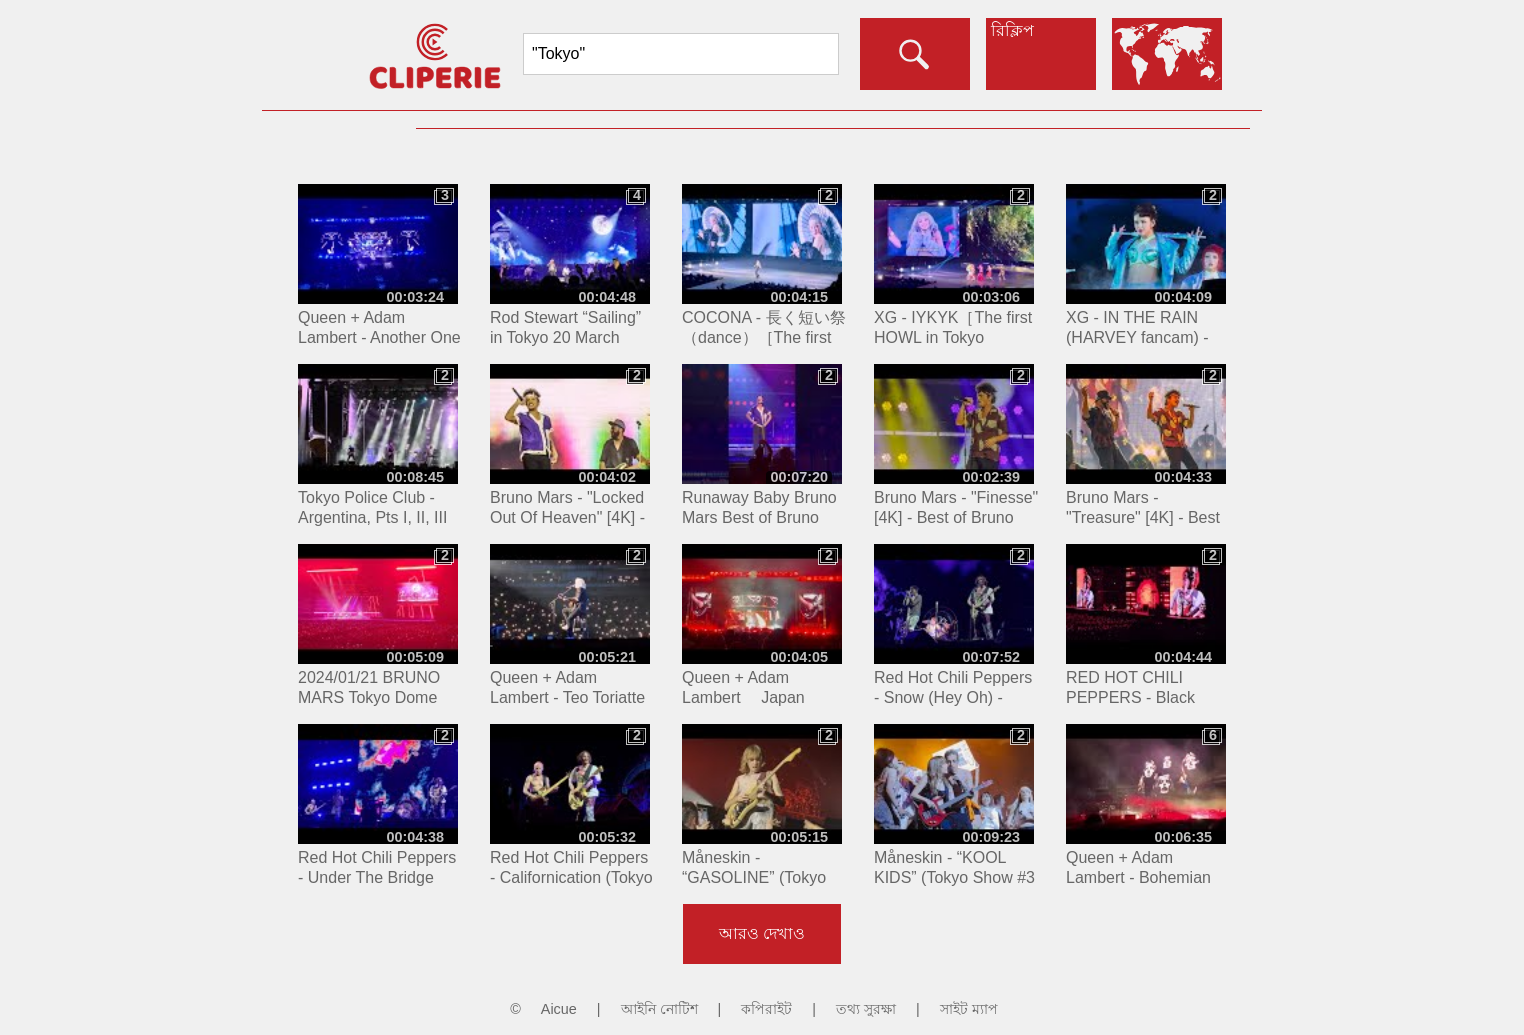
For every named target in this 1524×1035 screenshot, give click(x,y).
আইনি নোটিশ (659, 1009)
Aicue (559, 1009)
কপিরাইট (766, 1009)
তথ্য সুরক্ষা (866, 1009)
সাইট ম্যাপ (969, 1009)
